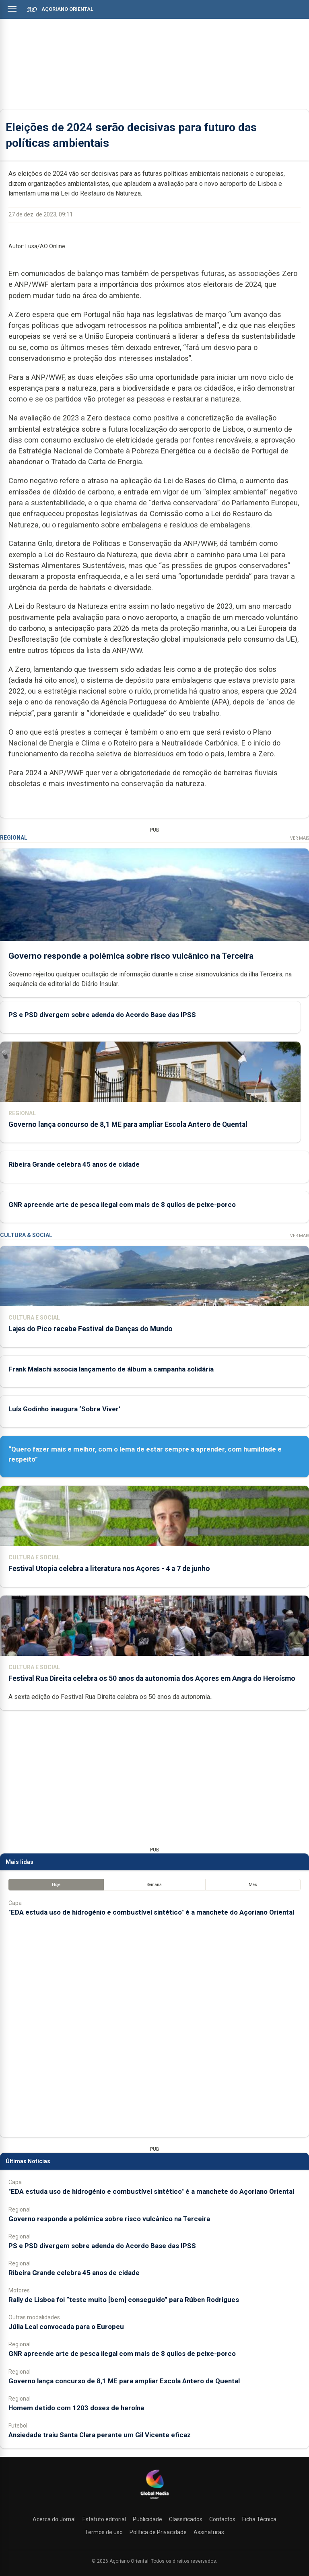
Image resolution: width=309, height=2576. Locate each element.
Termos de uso (104, 2532)
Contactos (222, 2519)
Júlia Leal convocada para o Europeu (66, 2327)
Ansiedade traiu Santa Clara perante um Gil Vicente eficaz (99, 2435)
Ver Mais (299, 838)
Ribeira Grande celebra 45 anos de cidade (74, 1165)
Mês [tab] (253, 1884)
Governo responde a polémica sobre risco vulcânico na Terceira (130, 956)
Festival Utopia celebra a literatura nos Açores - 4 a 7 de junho (109, 1569)
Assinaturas (209, 2532)
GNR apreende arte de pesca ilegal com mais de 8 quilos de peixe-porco (122, 1204)
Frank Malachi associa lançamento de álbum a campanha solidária (111, 1369)
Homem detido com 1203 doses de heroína (76, 2408)
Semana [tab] (154, 1884)
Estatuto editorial (104, 2519)
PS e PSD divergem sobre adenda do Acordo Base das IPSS (102, 1015)
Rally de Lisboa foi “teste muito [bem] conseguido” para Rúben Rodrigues (123, 2300)
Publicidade (147, 2519)
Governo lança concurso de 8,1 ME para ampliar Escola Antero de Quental (127, 1124)
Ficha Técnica (259, 2519)
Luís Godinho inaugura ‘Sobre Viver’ (64, 1409)
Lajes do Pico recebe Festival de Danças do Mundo (90, 1329)
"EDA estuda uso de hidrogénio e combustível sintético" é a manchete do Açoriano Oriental (151, 1912)
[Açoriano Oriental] (154, 2500)
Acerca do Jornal (54, 2519)
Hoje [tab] (56, 1884)
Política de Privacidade (158, 2532)
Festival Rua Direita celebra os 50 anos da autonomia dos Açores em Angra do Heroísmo (151, 1678)
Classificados (185, 2519)
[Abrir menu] (12, 9)
